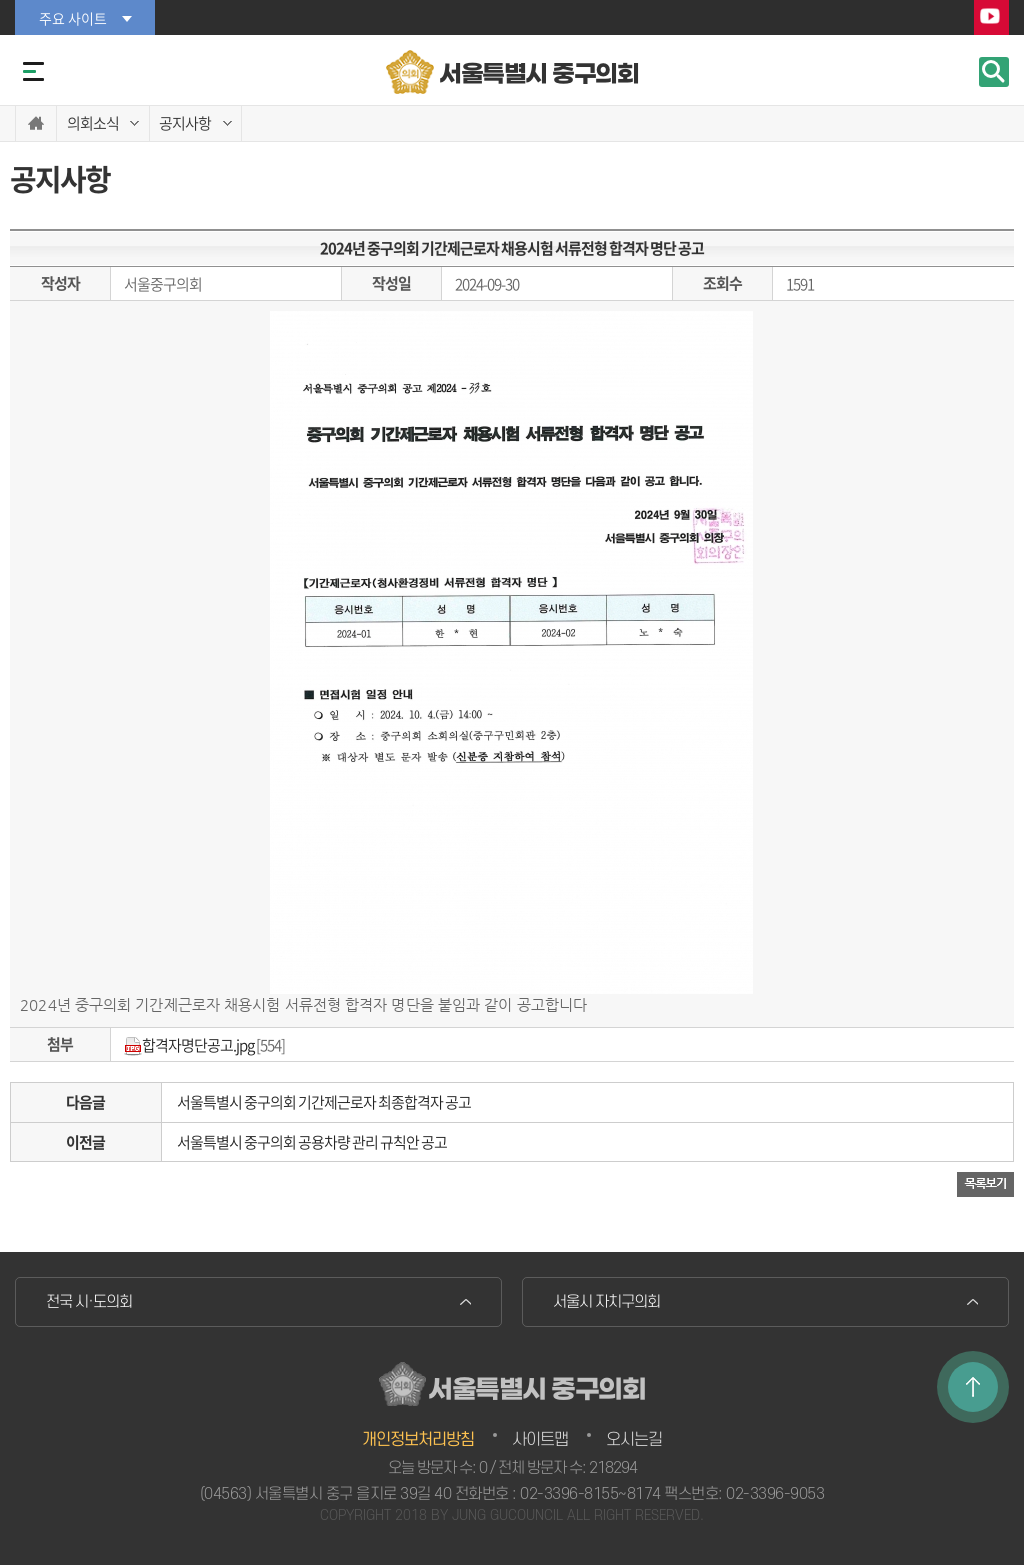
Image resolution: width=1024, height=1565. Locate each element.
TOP (973, 1387)
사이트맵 (540, 1440)
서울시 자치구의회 (606, 1302)
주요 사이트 (73, 18)
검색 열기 (994, 72)
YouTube (991, 18)
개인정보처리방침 (418, 1440)
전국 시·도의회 (89, 1302)
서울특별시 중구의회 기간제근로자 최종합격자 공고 (324, 1102)
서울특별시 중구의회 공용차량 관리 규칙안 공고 (312, 1142)
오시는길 (634, 1440)
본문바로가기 (0, 0)
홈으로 (36, 123)
